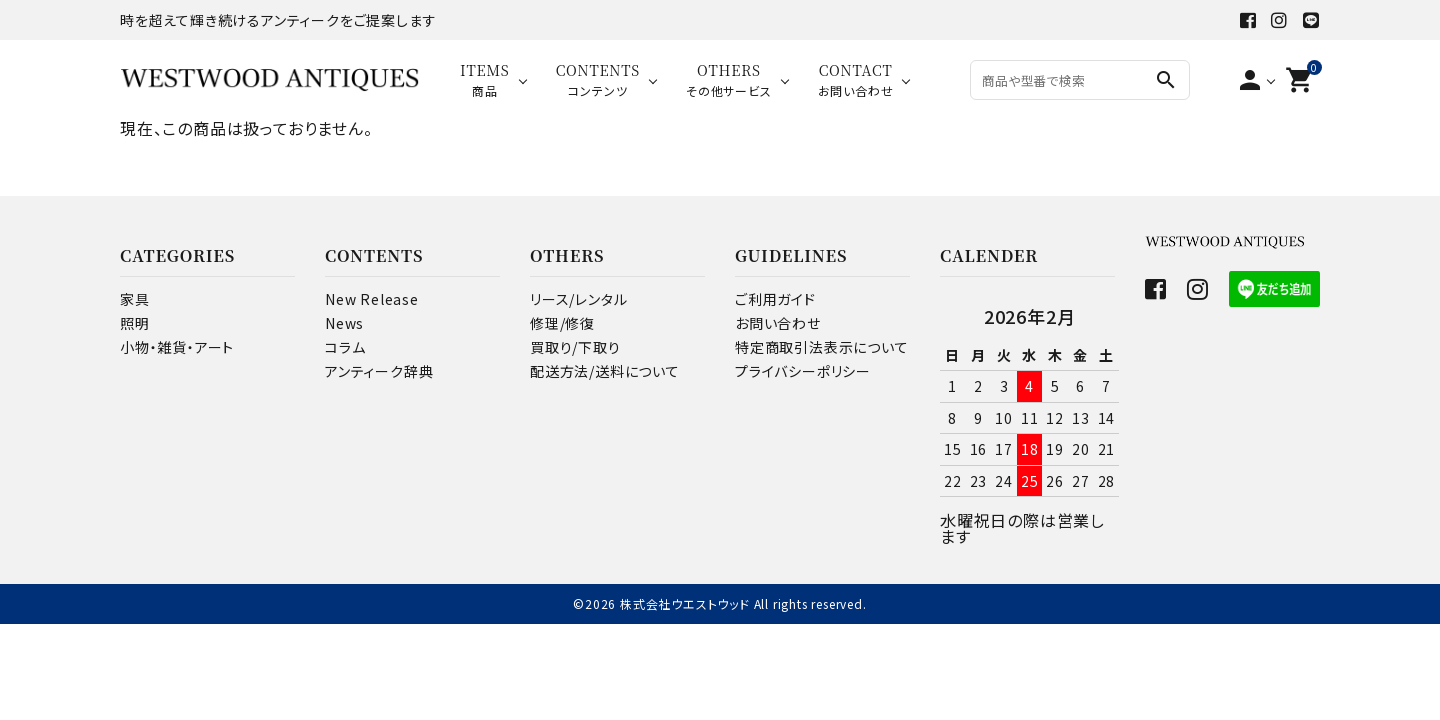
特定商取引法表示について (822, 347)
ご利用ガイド (775, 299)
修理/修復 (562, 323)
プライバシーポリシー (803, 371)
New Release (372, 299)
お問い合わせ (778, 323)
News (344, 323)
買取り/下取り (575, 347)
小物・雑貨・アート (177, 347)
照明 (135, 323)
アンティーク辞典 (379, 371)
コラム (345, 347)
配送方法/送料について (605, 371)
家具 (135, 299)
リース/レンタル (578, 299)
